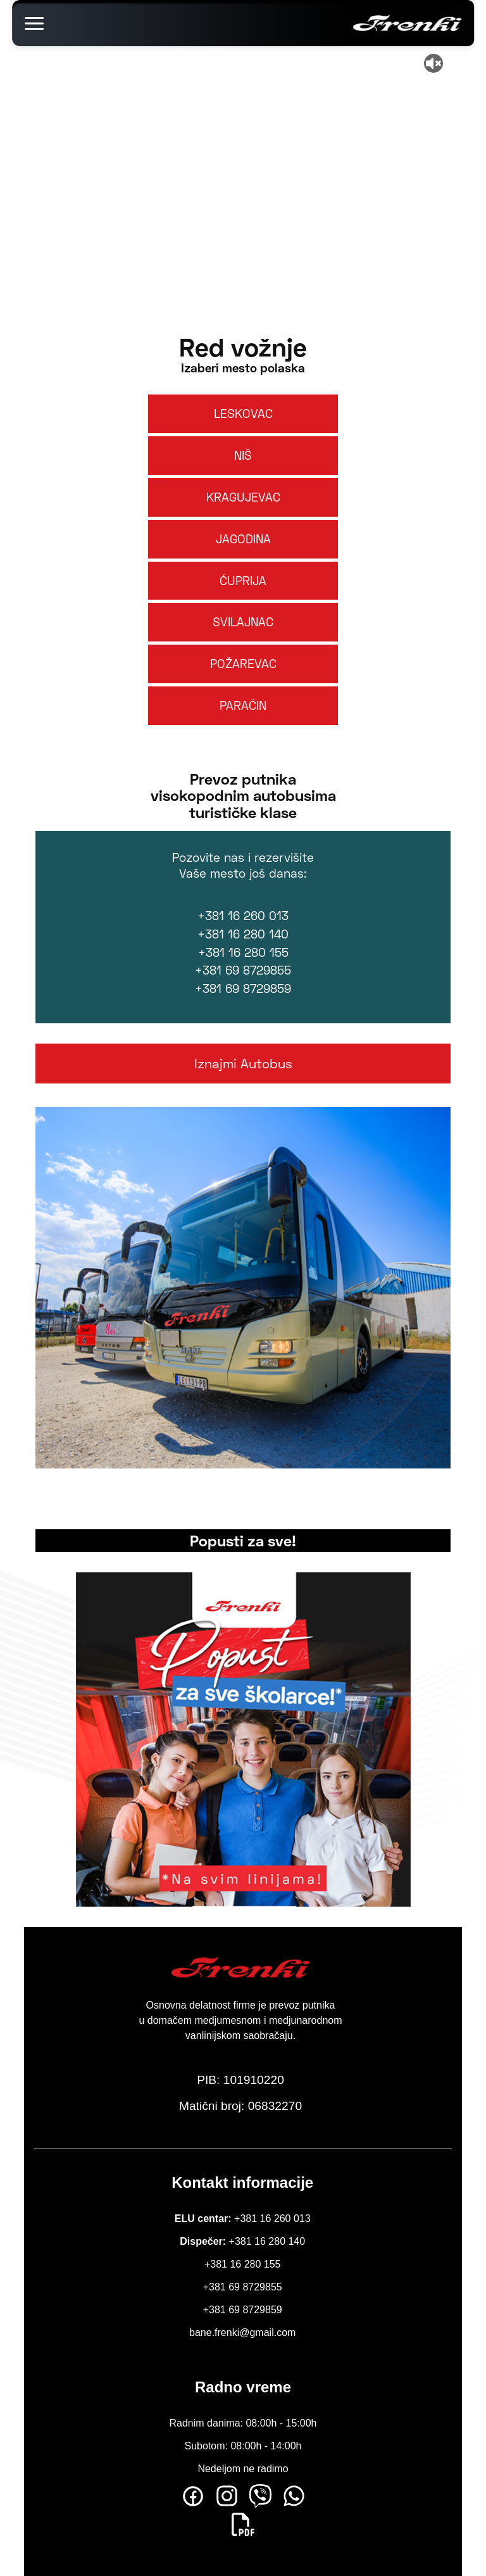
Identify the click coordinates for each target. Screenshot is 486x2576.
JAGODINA (243, 538)
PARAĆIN (243, 705)
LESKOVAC (243, 413)
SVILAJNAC (243, 621)
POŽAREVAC (243, 663)
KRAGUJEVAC (243, 496)
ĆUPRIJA (243, 580)
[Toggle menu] (34, 23)
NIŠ (243, 455)
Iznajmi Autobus (243, 1063)
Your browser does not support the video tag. (242, 165)
